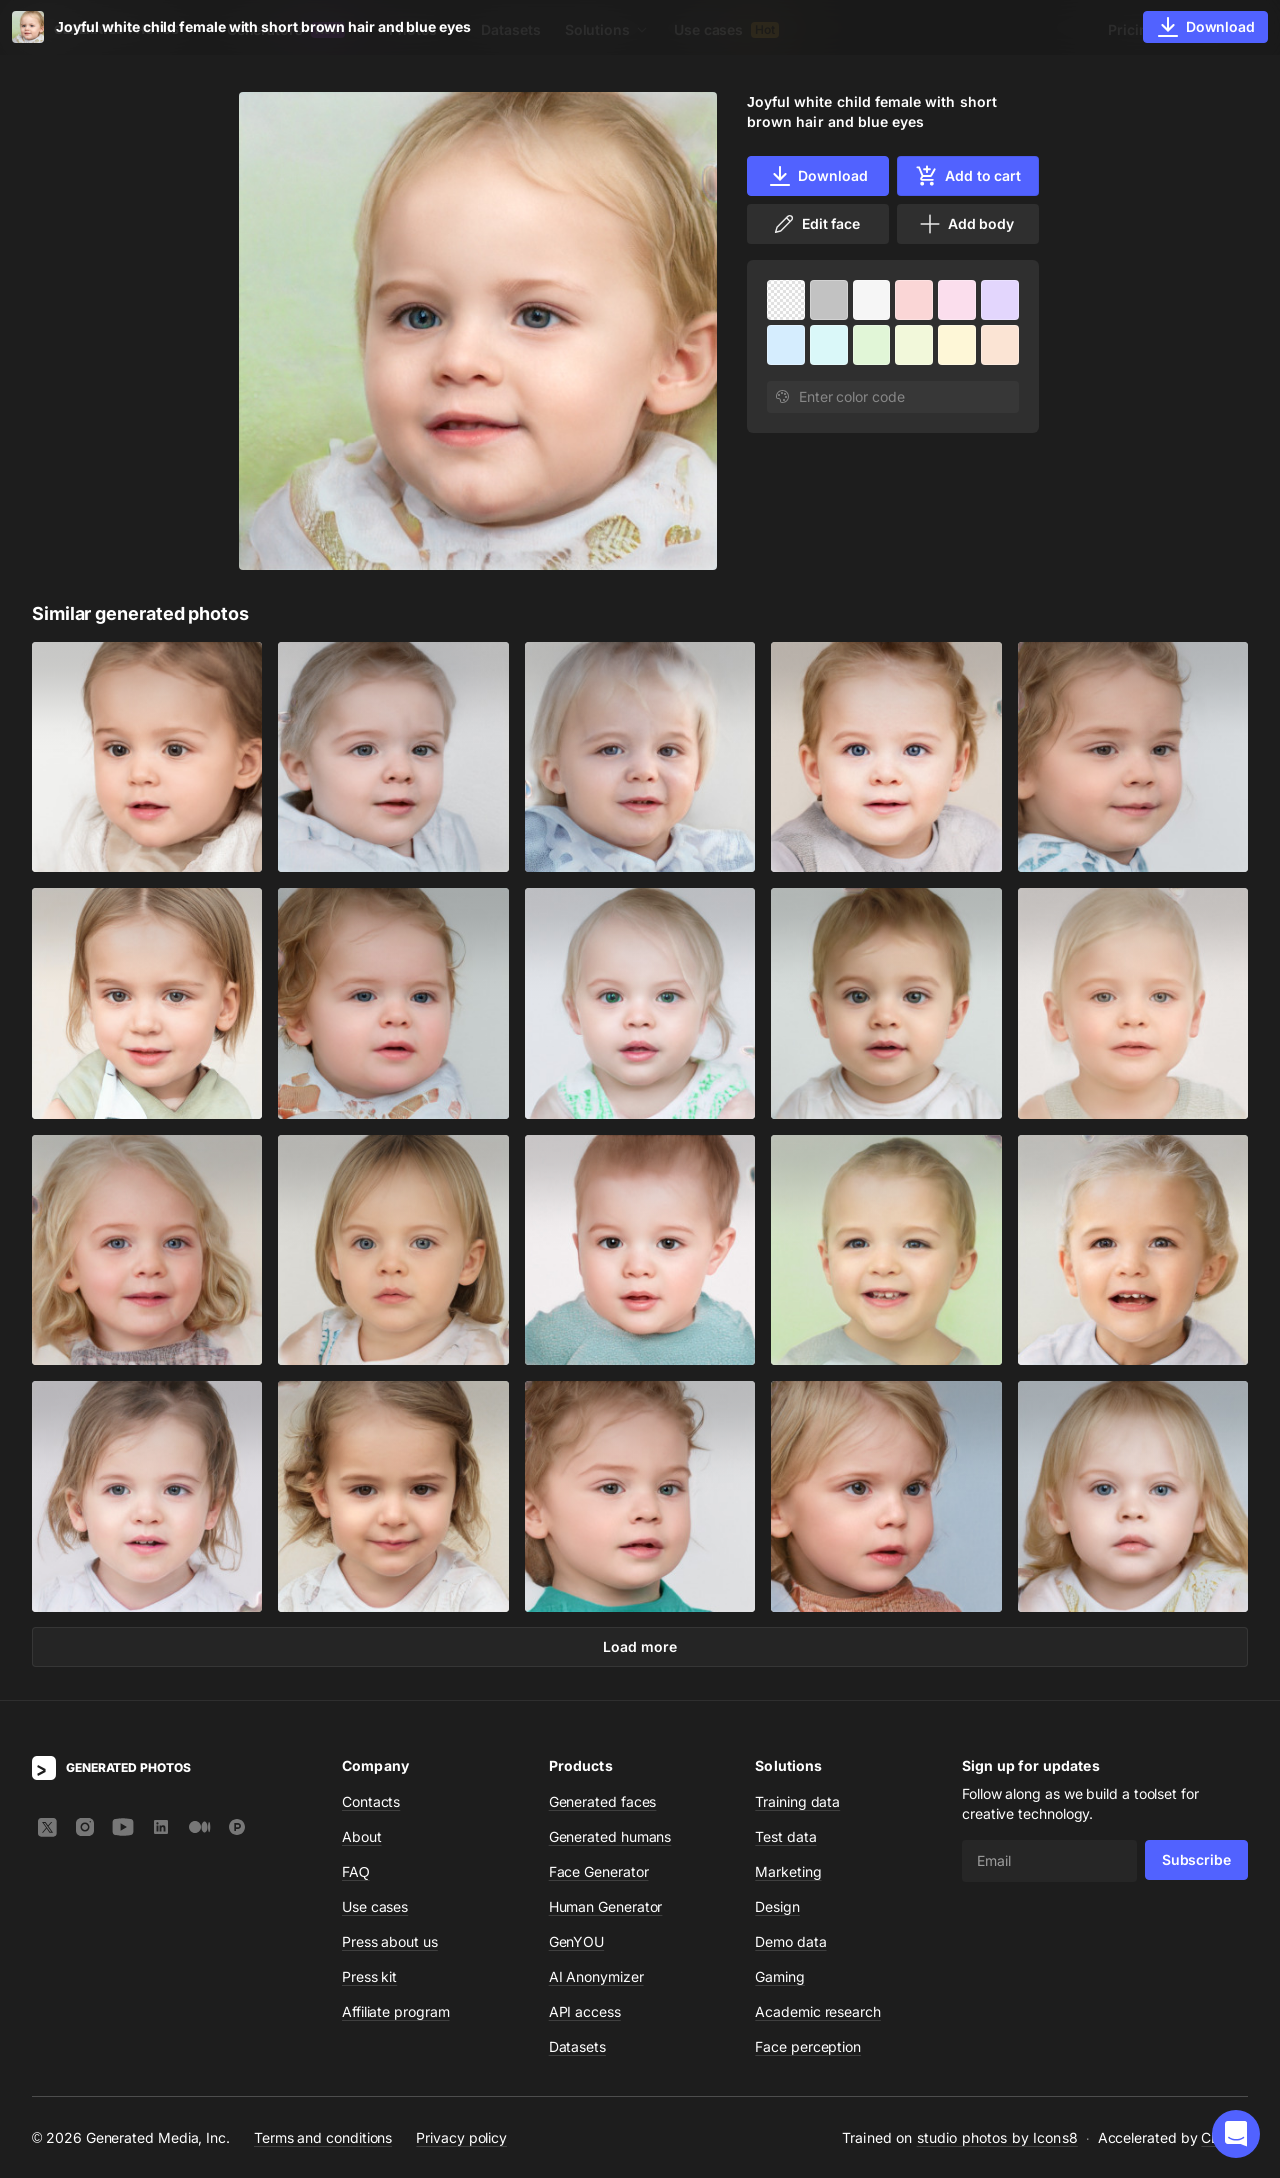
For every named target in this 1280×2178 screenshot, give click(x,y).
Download (817, 176)
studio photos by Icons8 (997, 2137)
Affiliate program (396, 2011)
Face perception (808, 2046)
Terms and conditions (323, 2136)
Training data (797, 1801)
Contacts (371, 1801)
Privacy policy (461, 2136)
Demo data (790, 1941)
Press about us (390, 1941)
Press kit (369, 1976)
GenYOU (577, 1941)
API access (585, 2011)
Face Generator (599, 1871)
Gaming (780, 1976)
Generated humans (610, 1836)
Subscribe (1196, 1859)
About (362, 1836)
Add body (966, 224)
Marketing (788, 1871)
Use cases (726, 29)
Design (777, 1906)
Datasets (510, 29)
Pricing (1132, 29)
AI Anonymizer (596, 1976)
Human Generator (606, 1906)
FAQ (356, 1871)
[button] (1236, 2134)
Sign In (1220, 29)
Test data (785, 1836)
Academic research (818, 2011)
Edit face (816, 224)
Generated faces (603, 1801)
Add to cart (968, 176)
